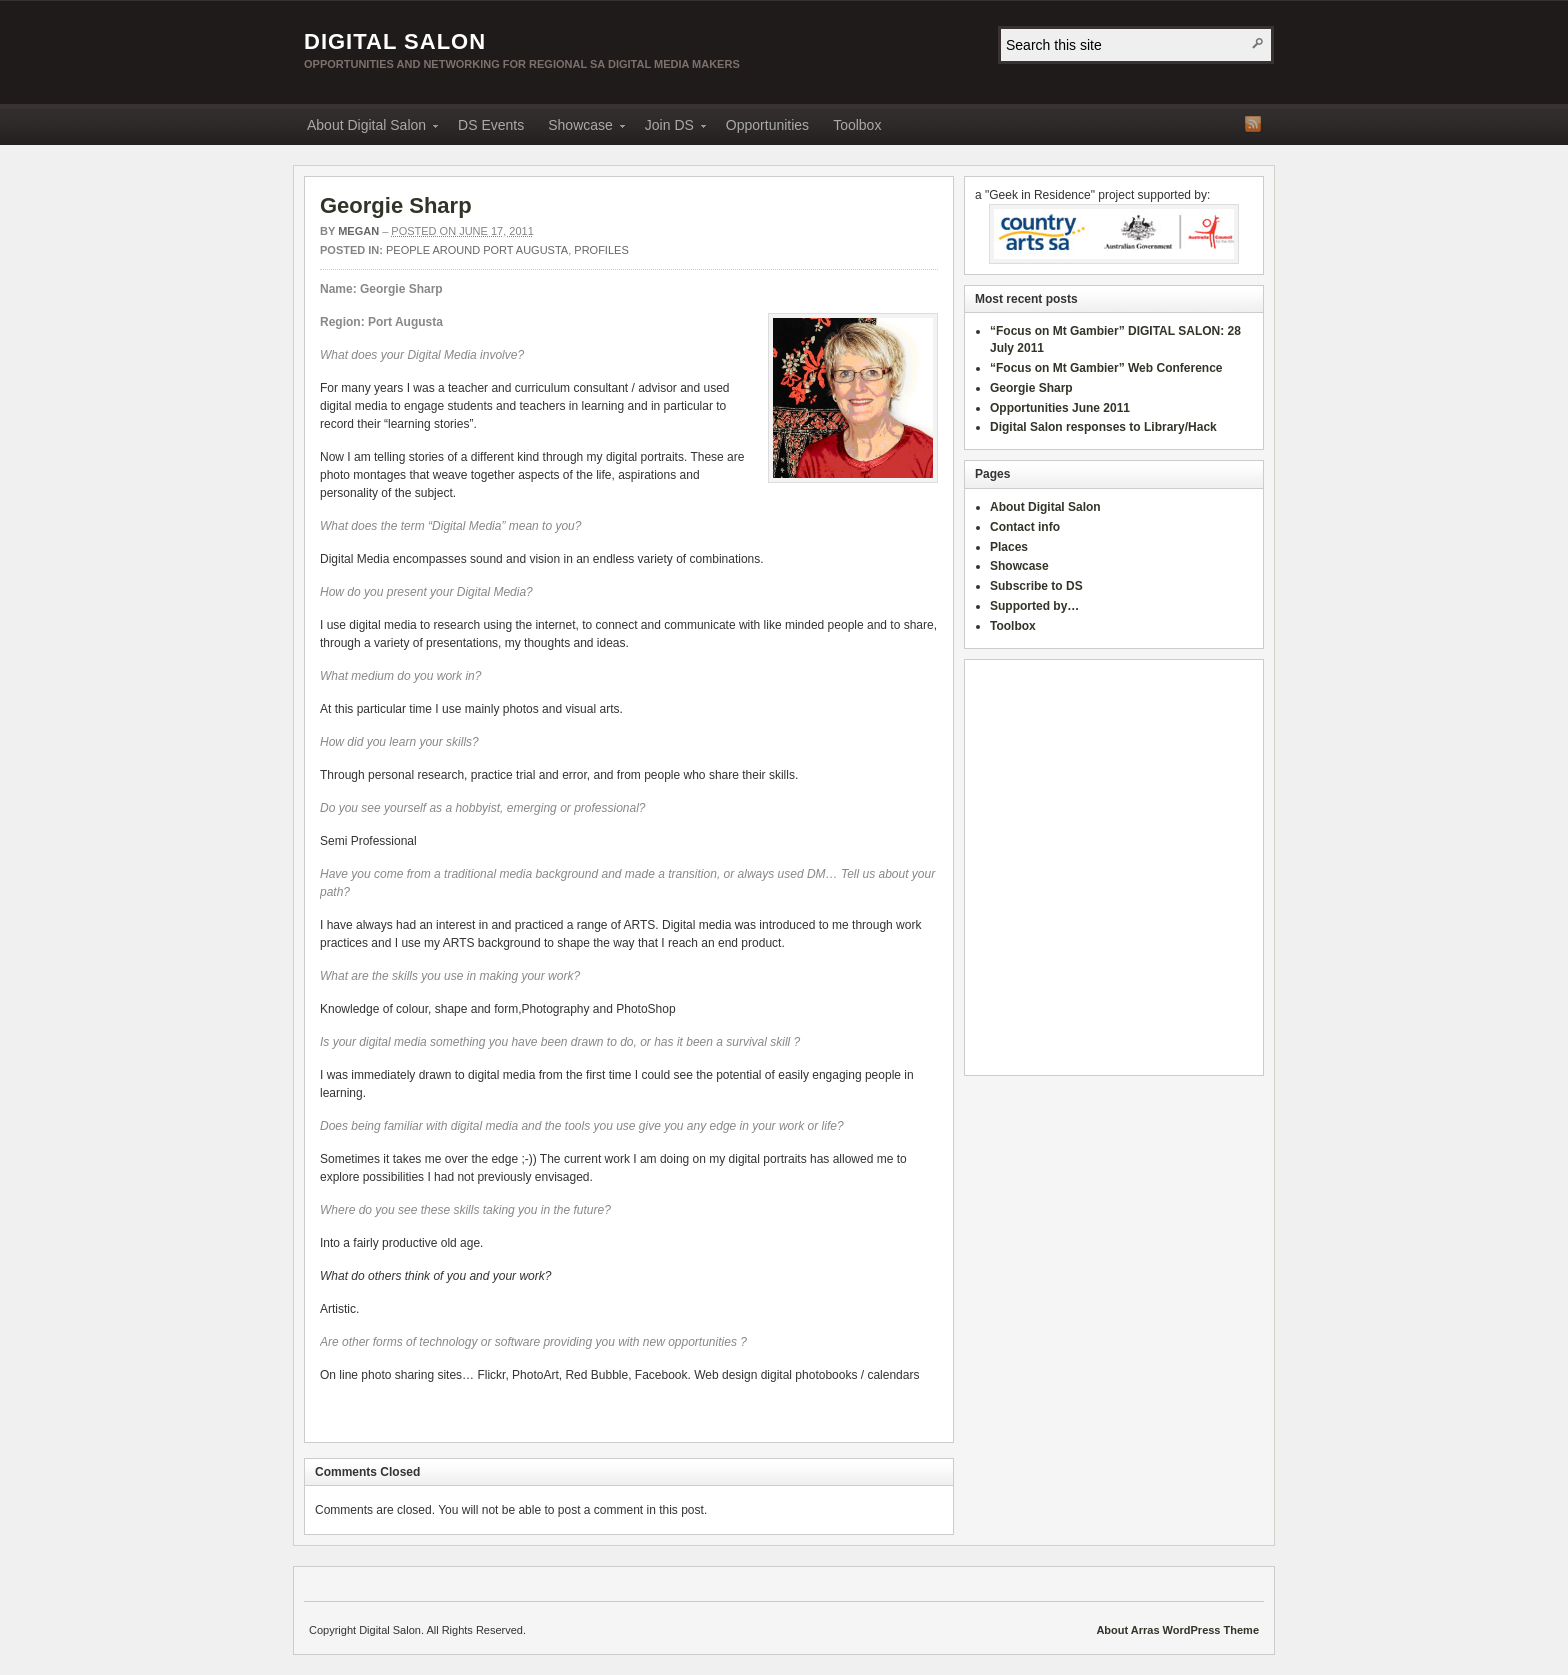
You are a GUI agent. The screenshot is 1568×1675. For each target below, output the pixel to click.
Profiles (601, 250)
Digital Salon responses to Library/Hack (1103, 427)
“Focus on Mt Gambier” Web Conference (1106, 368)
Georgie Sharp (396, 205)
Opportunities (767, 125)
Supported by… (1034, 606)
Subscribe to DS (1036, 586)
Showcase (580, 128)
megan (358, 231)
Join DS (669, 128)
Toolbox (857, 125)
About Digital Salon (366, 128)
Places (1009, 547)
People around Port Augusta (477, 250)
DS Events (491, 125)
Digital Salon (395, 41)
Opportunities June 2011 (1060, 408)
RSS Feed (1253, 124)
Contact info (1025, 527)
